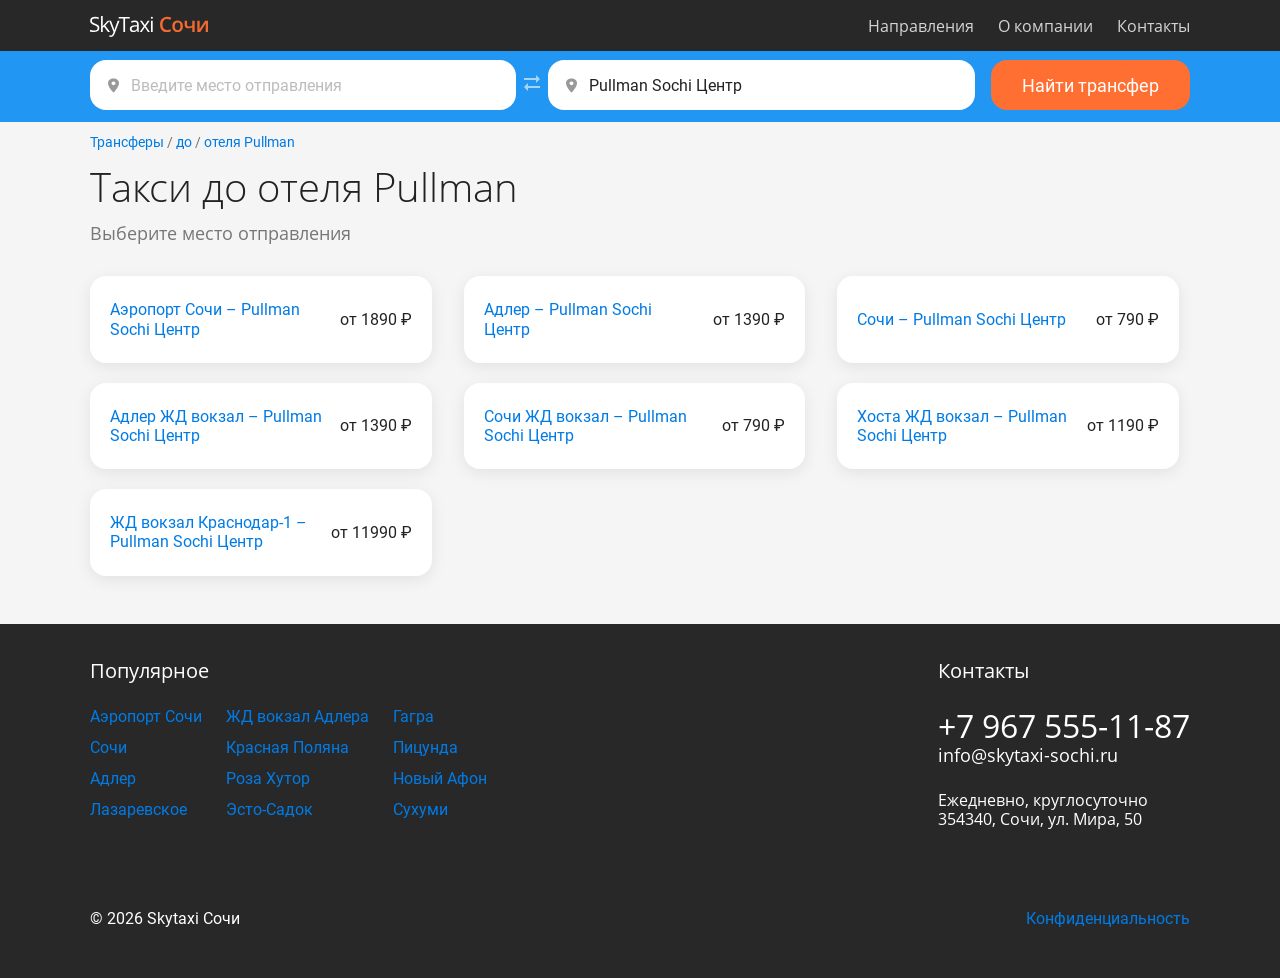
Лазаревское (138, 809)
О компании (1045, 26)
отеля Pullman (249, 142)
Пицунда (425, 747)
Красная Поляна (287, 747)
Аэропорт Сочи (146, 716)
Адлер (113, 778)
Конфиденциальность (1108, 918)
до (184, 142)
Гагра (413, 716)
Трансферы (127, 142)
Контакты (1153, 26)
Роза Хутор (268, 778)
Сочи (108, 747)
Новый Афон (440, 778)
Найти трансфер (1090, 85)
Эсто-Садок (269, 809)
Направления (921, 26)
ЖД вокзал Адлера (297, 716)
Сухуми (420, 809)
